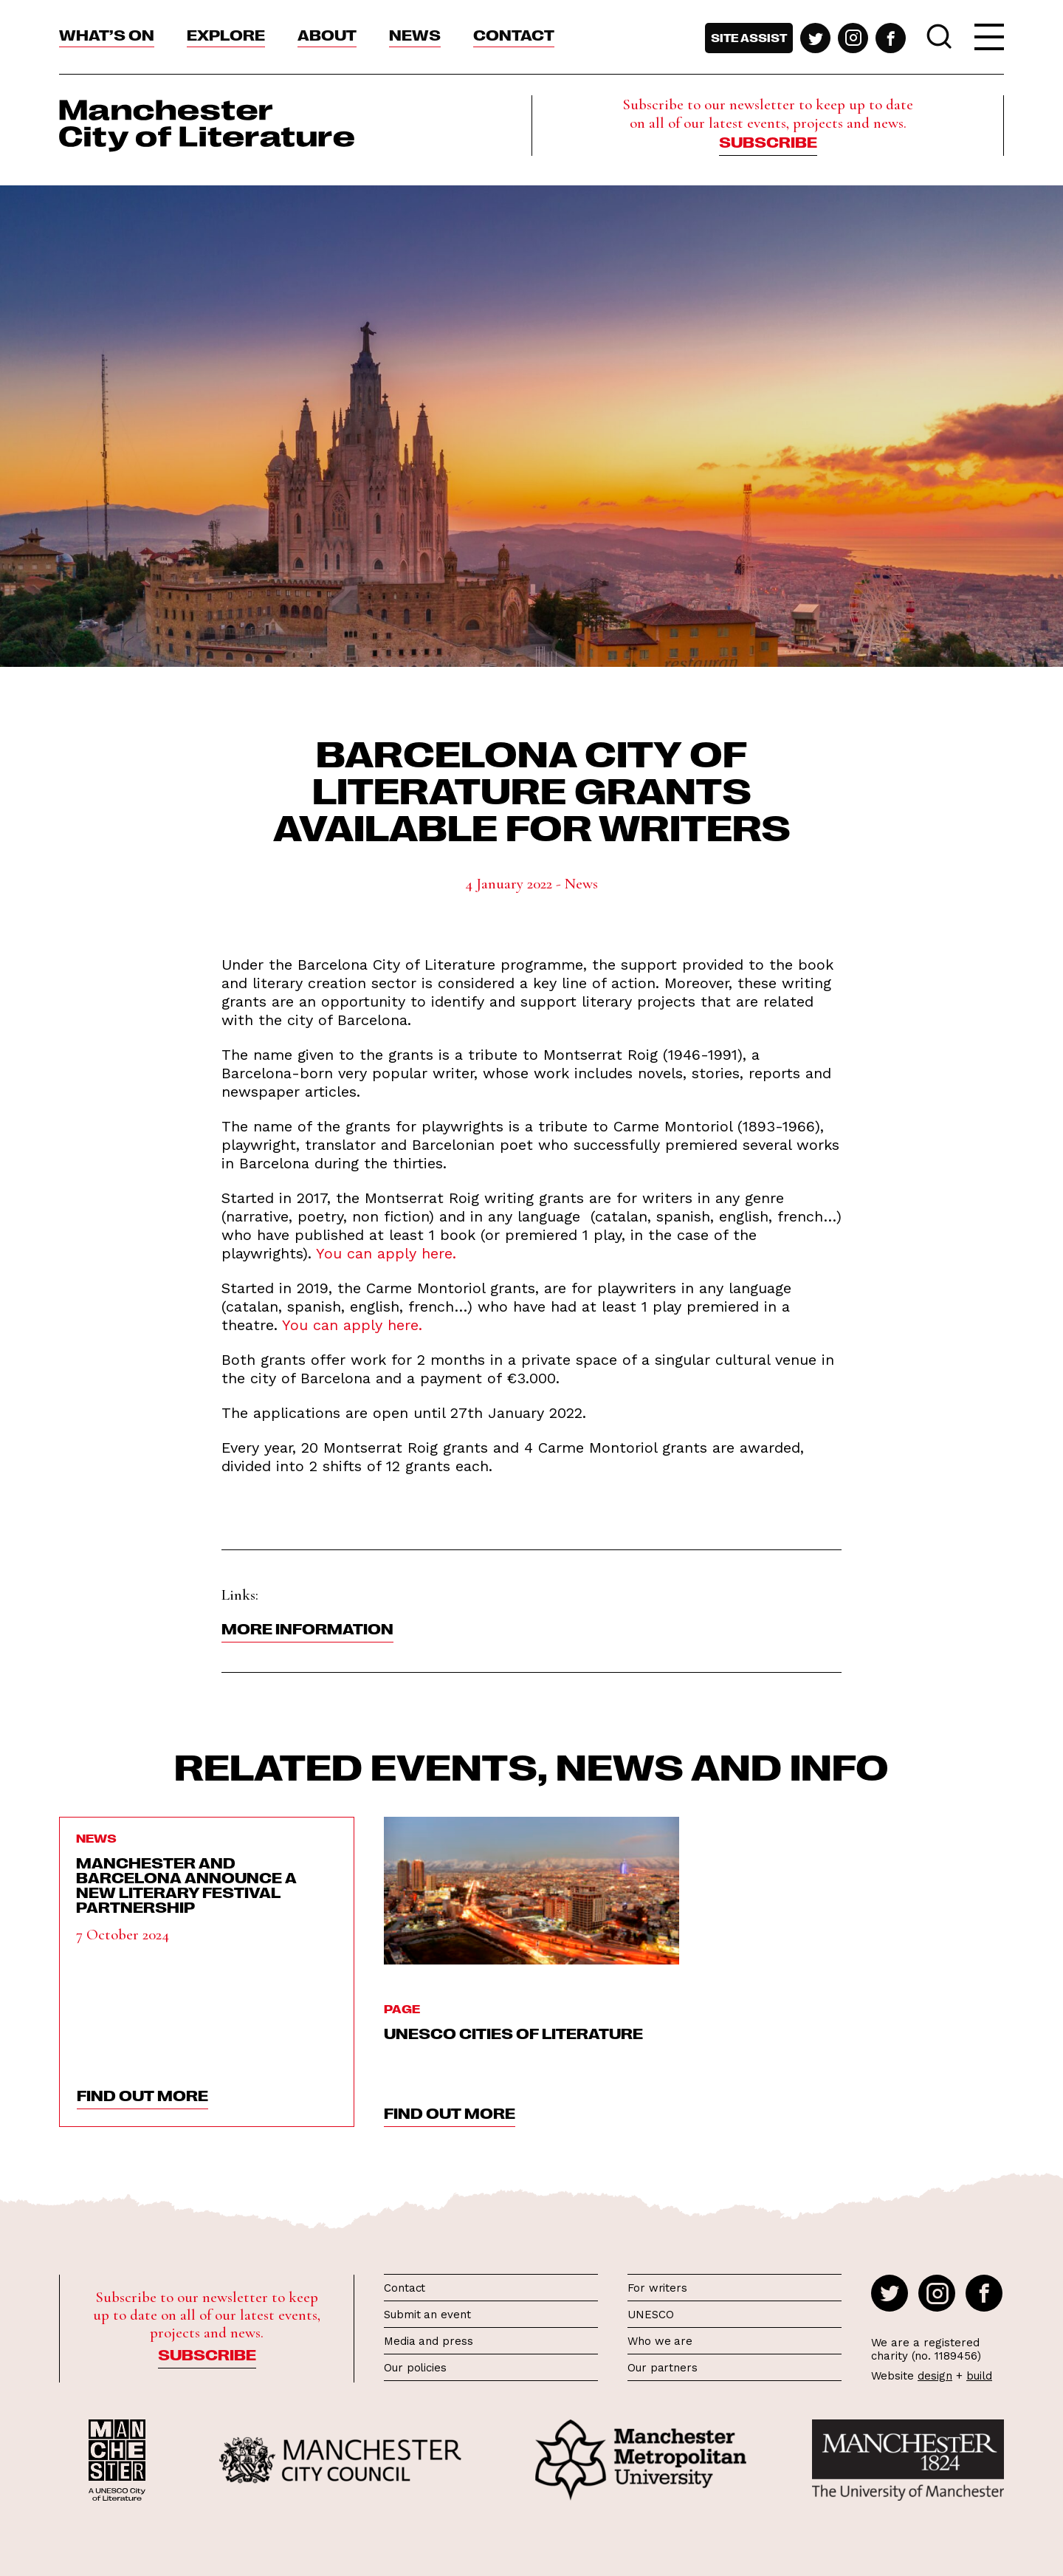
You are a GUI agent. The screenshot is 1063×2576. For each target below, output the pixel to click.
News (415, 34)
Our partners (662, 2367)
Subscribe (768, 141)
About (327, 34)
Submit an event (427, 2314)
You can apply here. (386, 1253)
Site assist (749, 37)
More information (307, 1628)
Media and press (428, 2341)
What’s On (106, 34)
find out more (142, 2094)
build (979, 2376)
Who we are (659, 2341)
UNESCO (650, 2314)
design (935, 2376)
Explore (226, 34)
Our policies (415, 2367)
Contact (513, 34)
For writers (657, 2288)
